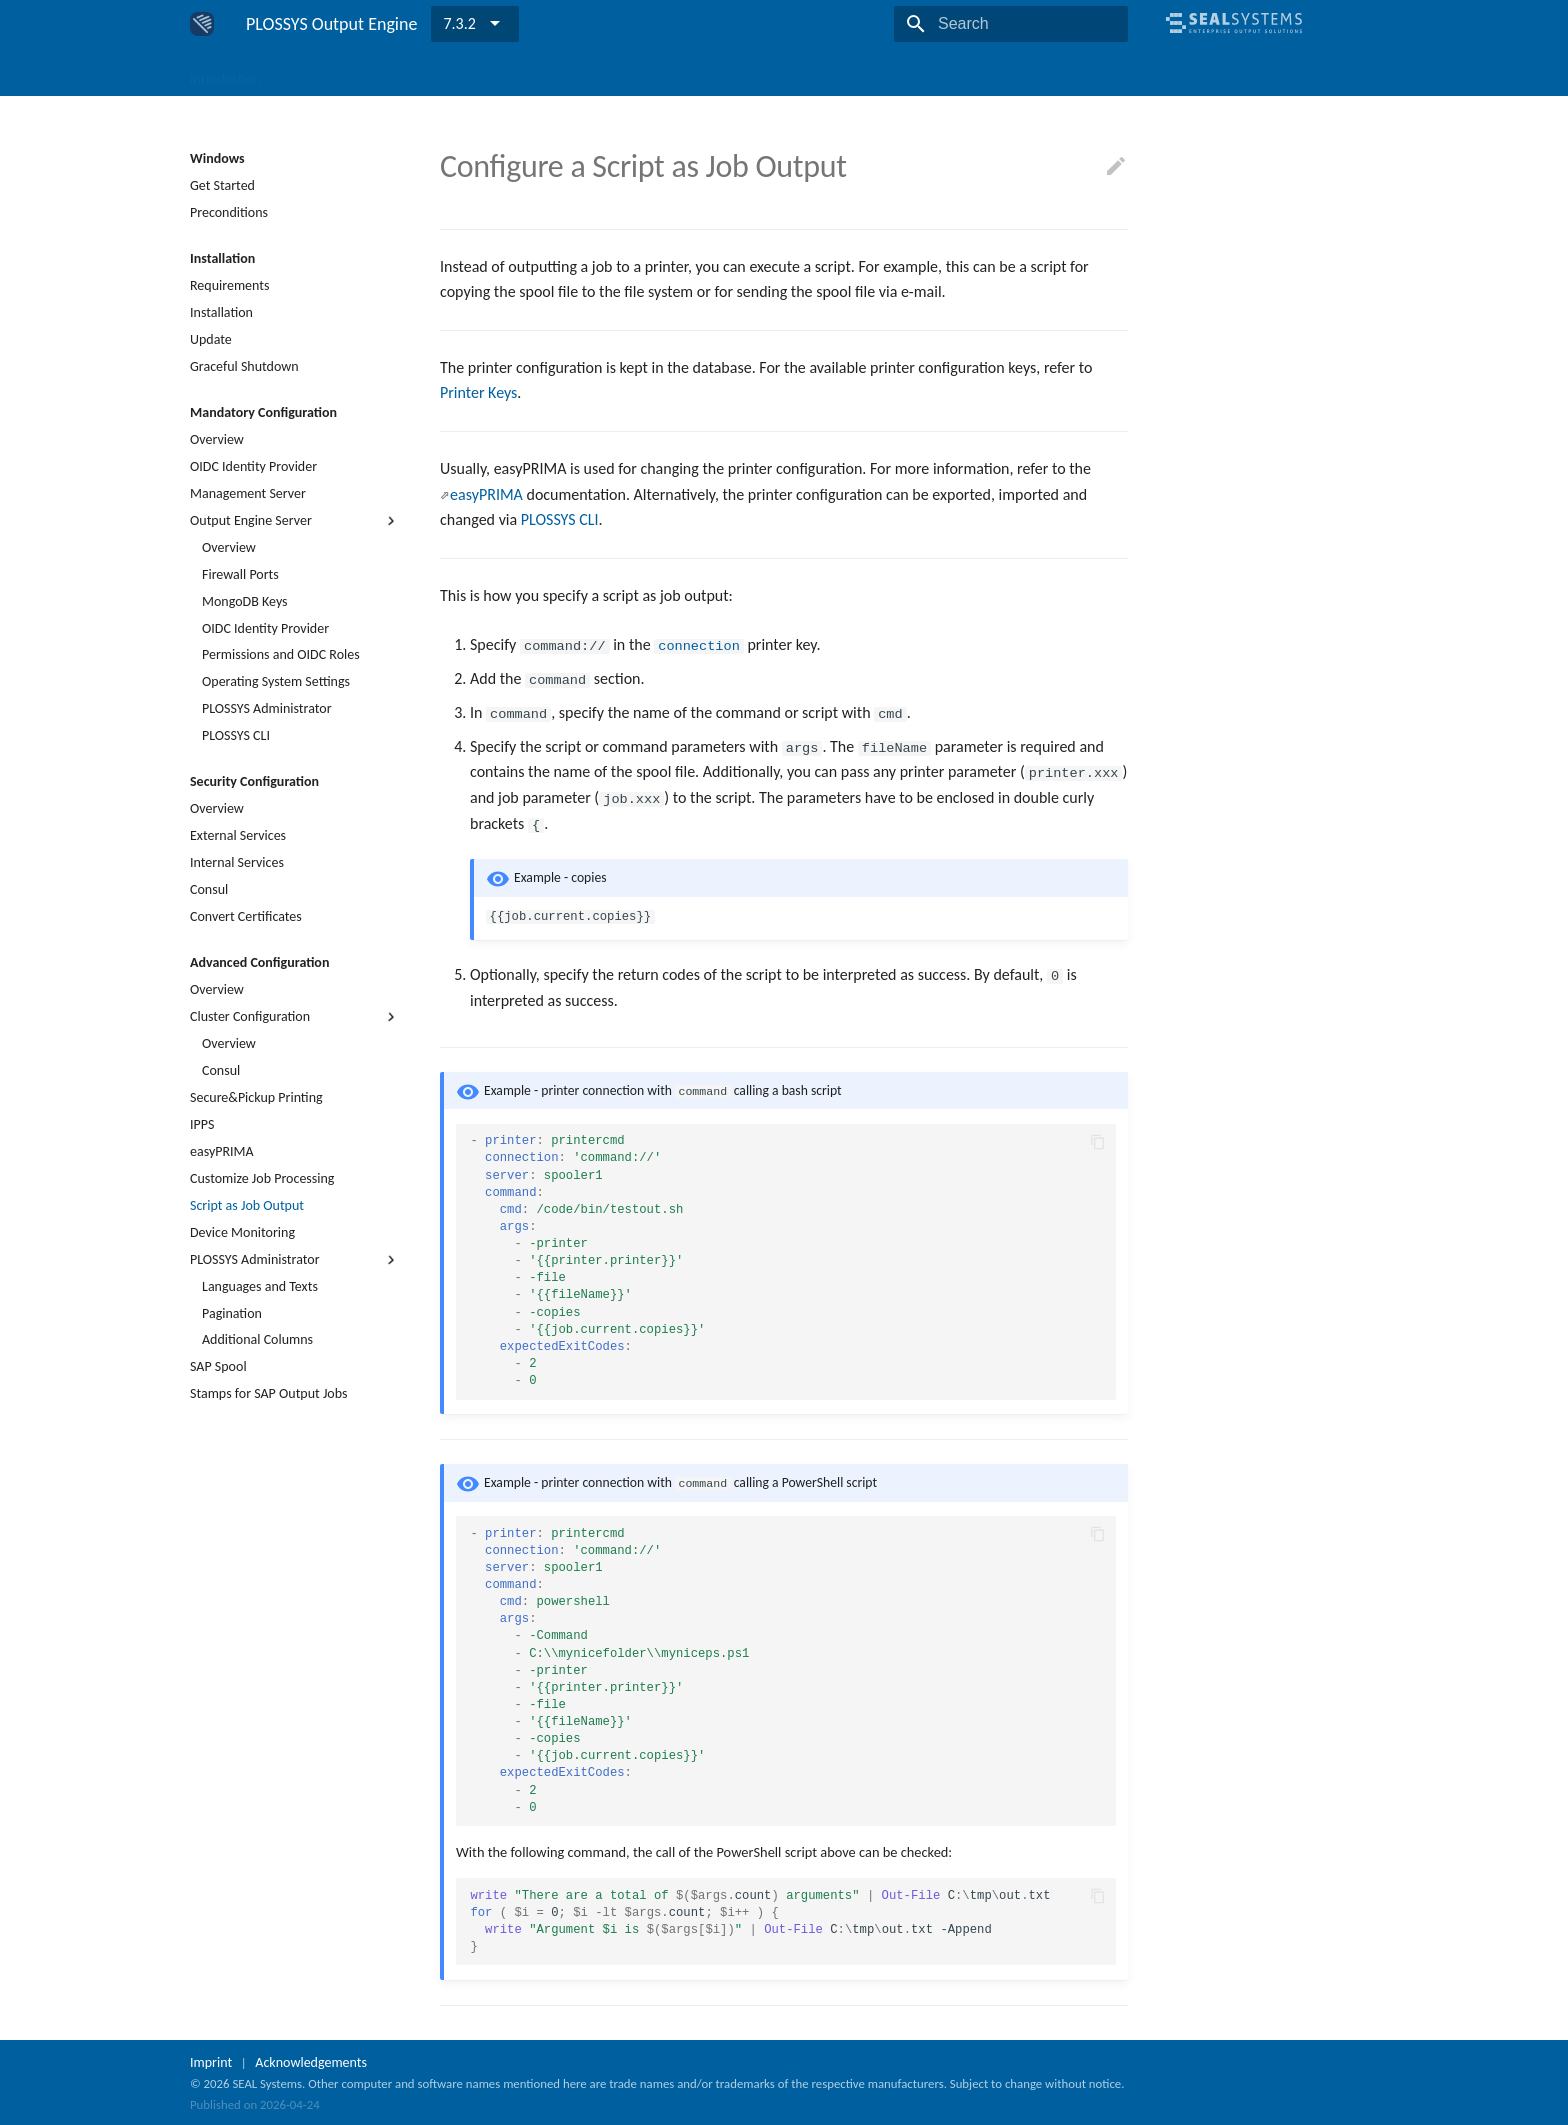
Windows (313, 72)
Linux (381, 72)
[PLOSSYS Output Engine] (202, 24)
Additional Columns (257, 1339)
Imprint (211, 2060)
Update (211, 339)
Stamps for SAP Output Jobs (269, 1393)
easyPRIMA (222, 1151)
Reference (751, 72)
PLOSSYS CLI (236, 735)
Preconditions (229, 212)
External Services (238, 835)
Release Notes (846, 72)
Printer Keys (478, 392)
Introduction (225, 72)
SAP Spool (218, 1366)
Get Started (222, 185)
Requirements (229, 285)
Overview (217, 439)
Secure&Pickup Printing (256, 1097)
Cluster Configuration (295, 1017)
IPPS (202, 1124)
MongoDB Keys (245, 601)
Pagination (232, 1313)
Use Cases (549, 72)
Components (458, 72)
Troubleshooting (650, 72)
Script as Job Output (247, 1205)
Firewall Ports (240, 574)
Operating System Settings (276, 681)
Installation (221, 312)
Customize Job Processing (262, 1178)
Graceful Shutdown (244, 366)
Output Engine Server (295, 521)
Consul (209, 889)
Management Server (248, 493)
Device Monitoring (242, 1232)
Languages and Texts (260, 1286)
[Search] (1011, 24)
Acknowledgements (311, 2060)
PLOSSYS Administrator (267, 708)
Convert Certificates (246, 916)
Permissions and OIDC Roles (281, 654)
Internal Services (237, 862)
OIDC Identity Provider (253, 466)
